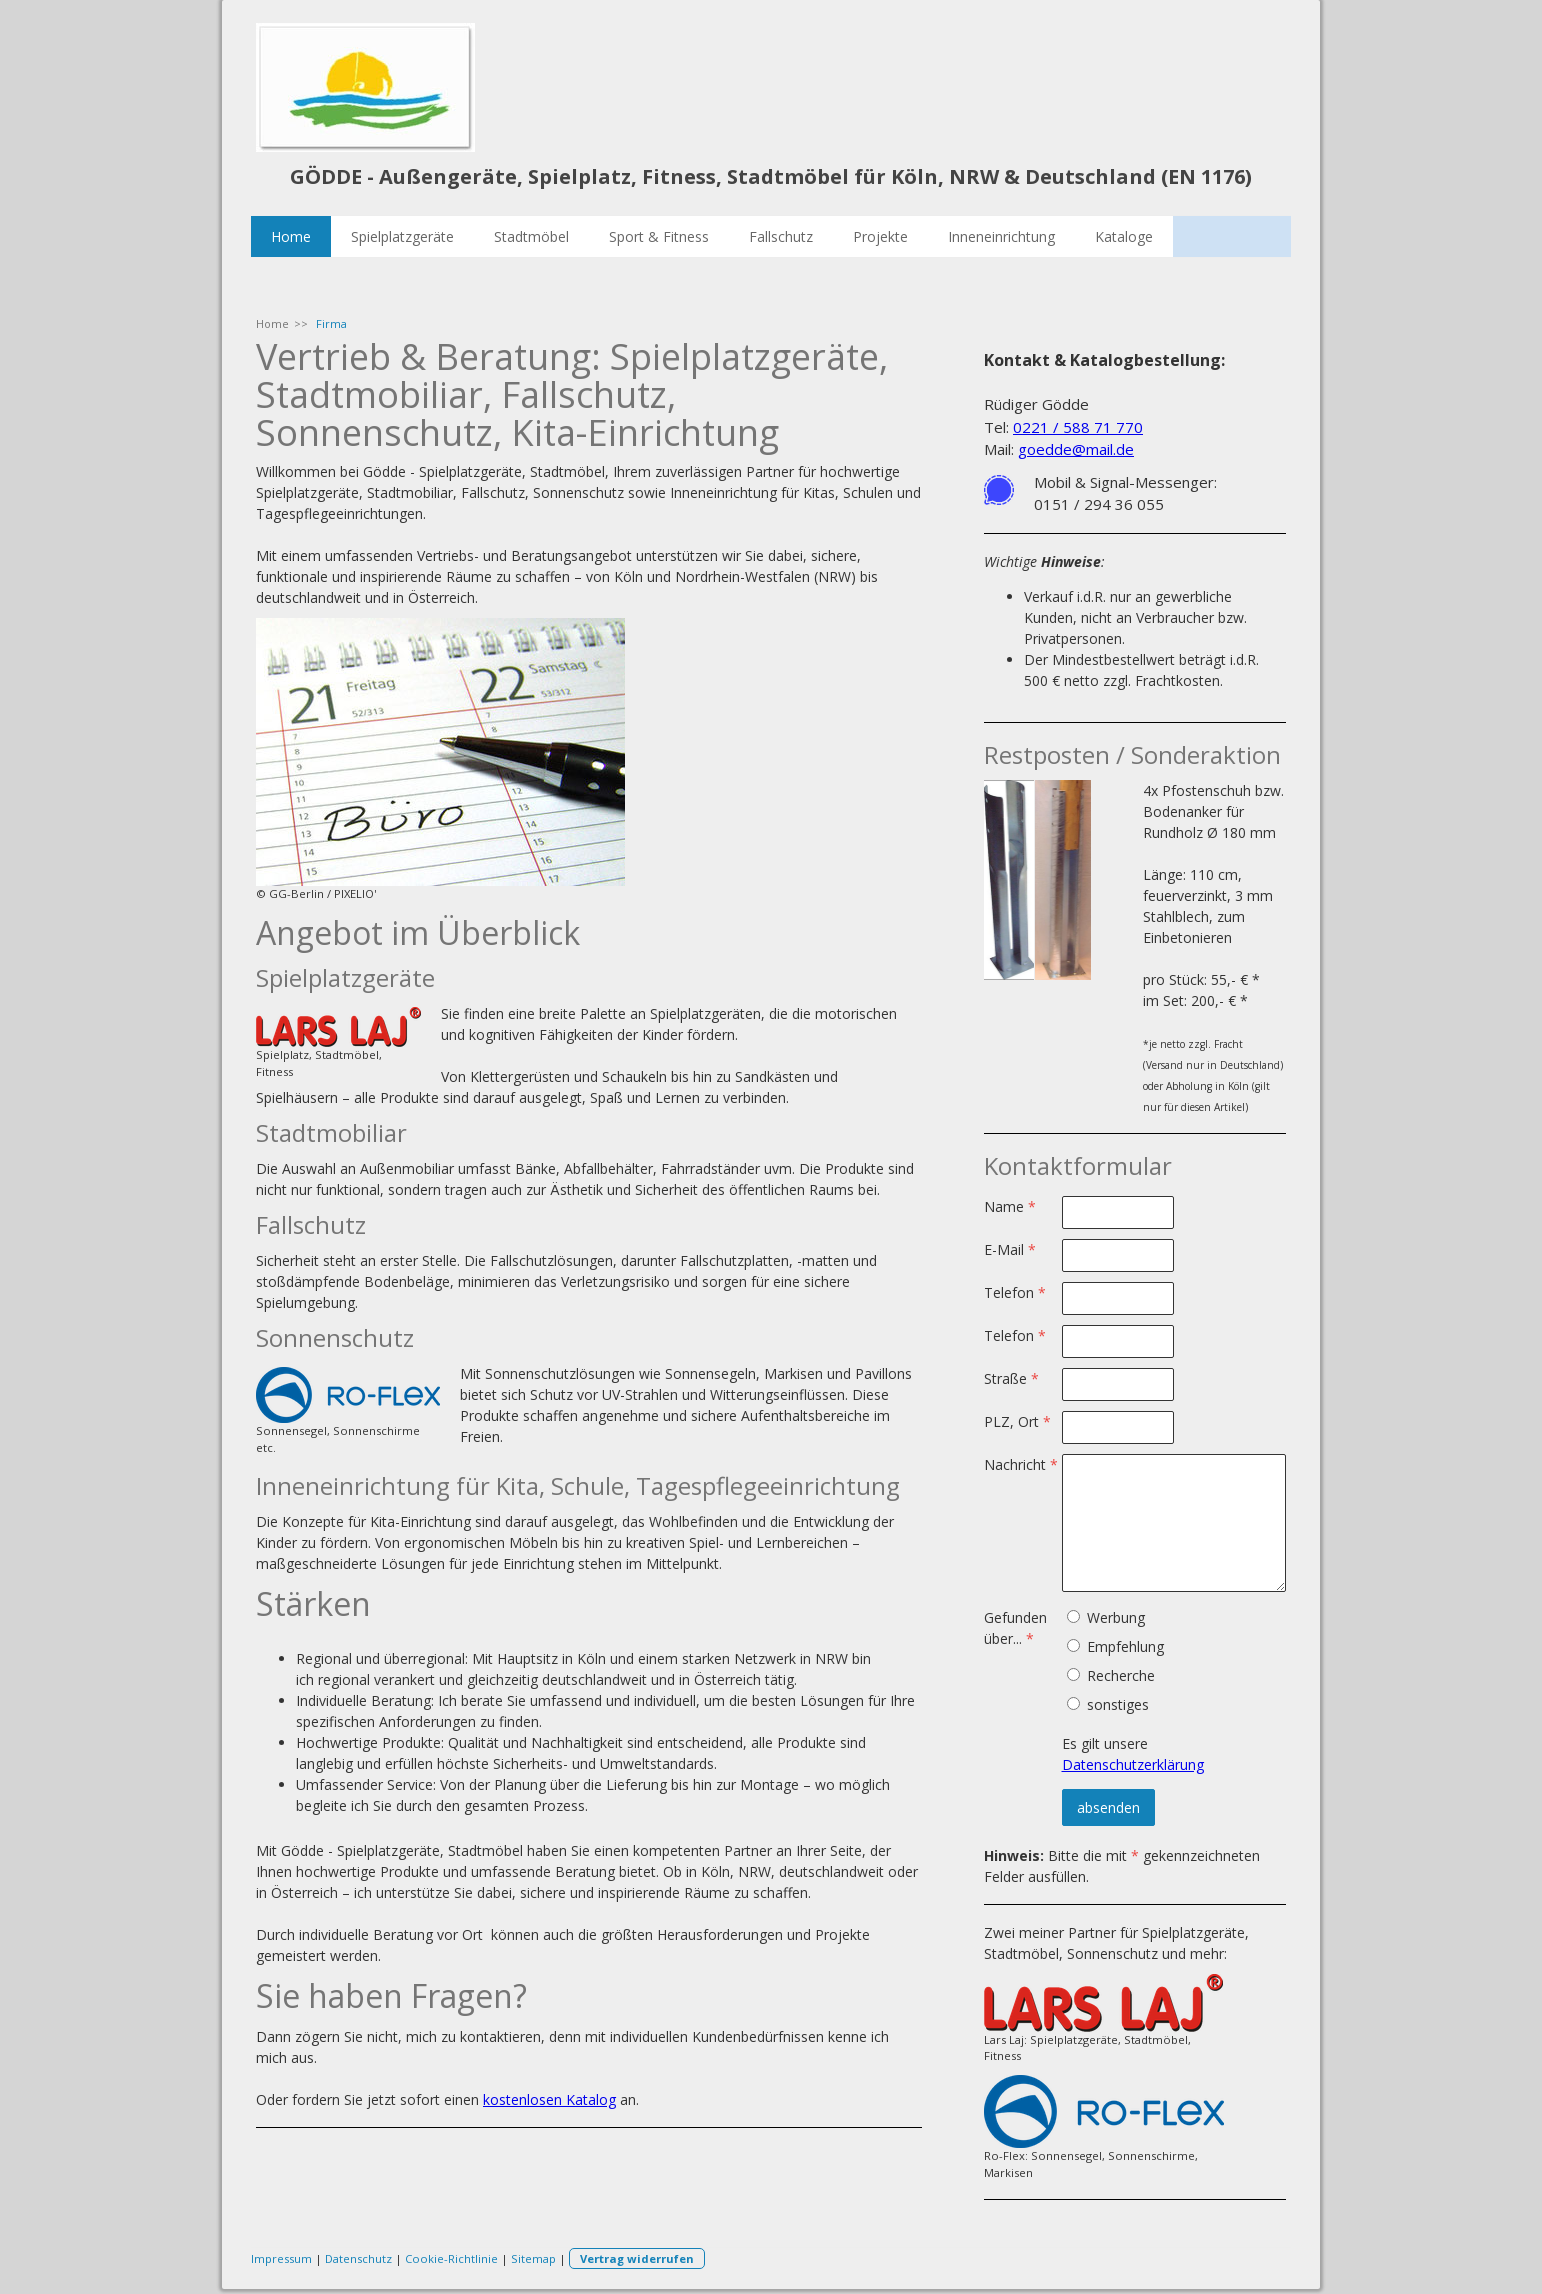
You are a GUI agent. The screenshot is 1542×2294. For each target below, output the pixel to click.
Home (291, 236)
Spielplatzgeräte (402, 236)
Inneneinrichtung (1001, 236)
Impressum (281, 2258)
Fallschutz (781, 236)
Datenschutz (358, 2258)
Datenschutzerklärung (1133, 1764)
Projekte (880, 236)
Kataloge (1124, 236)
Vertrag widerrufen (637, 2258)
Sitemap (533, 2258)
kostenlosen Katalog (549, 2099)
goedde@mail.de (1076, 449)
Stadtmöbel (531, 236)
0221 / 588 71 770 (1078, 427)
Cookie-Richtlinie (451, 2258)
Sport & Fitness (659, 236)
